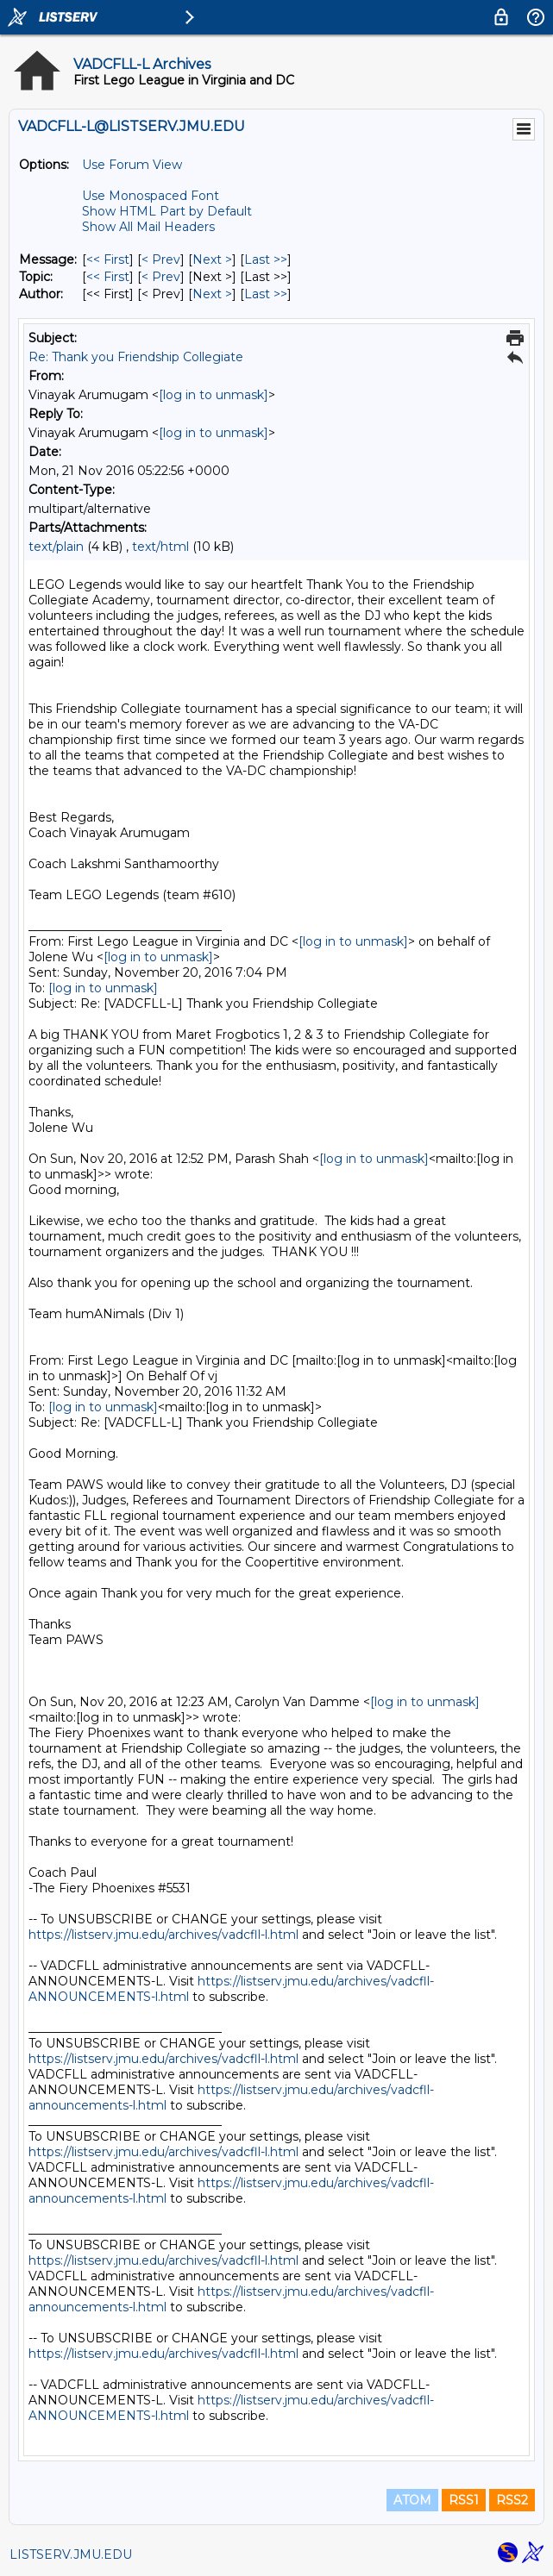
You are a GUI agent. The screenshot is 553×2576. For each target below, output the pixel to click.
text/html (160, 546)
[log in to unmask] (213, 395)
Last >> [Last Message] (265, 259)
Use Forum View (132, 164)
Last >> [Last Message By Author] (265, 294)
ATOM (412, 2500)
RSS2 (512, 2500)
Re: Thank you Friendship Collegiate (135, 357)
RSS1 (464, 2500)
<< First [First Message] (107, 259)
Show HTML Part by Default (167, 211)
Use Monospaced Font (150, 195)
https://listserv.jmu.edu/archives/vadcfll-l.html (163, 1934)
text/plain (56, 546)
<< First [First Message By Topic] (107, 276)
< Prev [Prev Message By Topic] (160, 276)
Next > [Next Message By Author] (212, 294)
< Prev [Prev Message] (160, 259)
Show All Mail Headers (148, 226)
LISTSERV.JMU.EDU (70, 2554)
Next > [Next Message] (212, 259)
